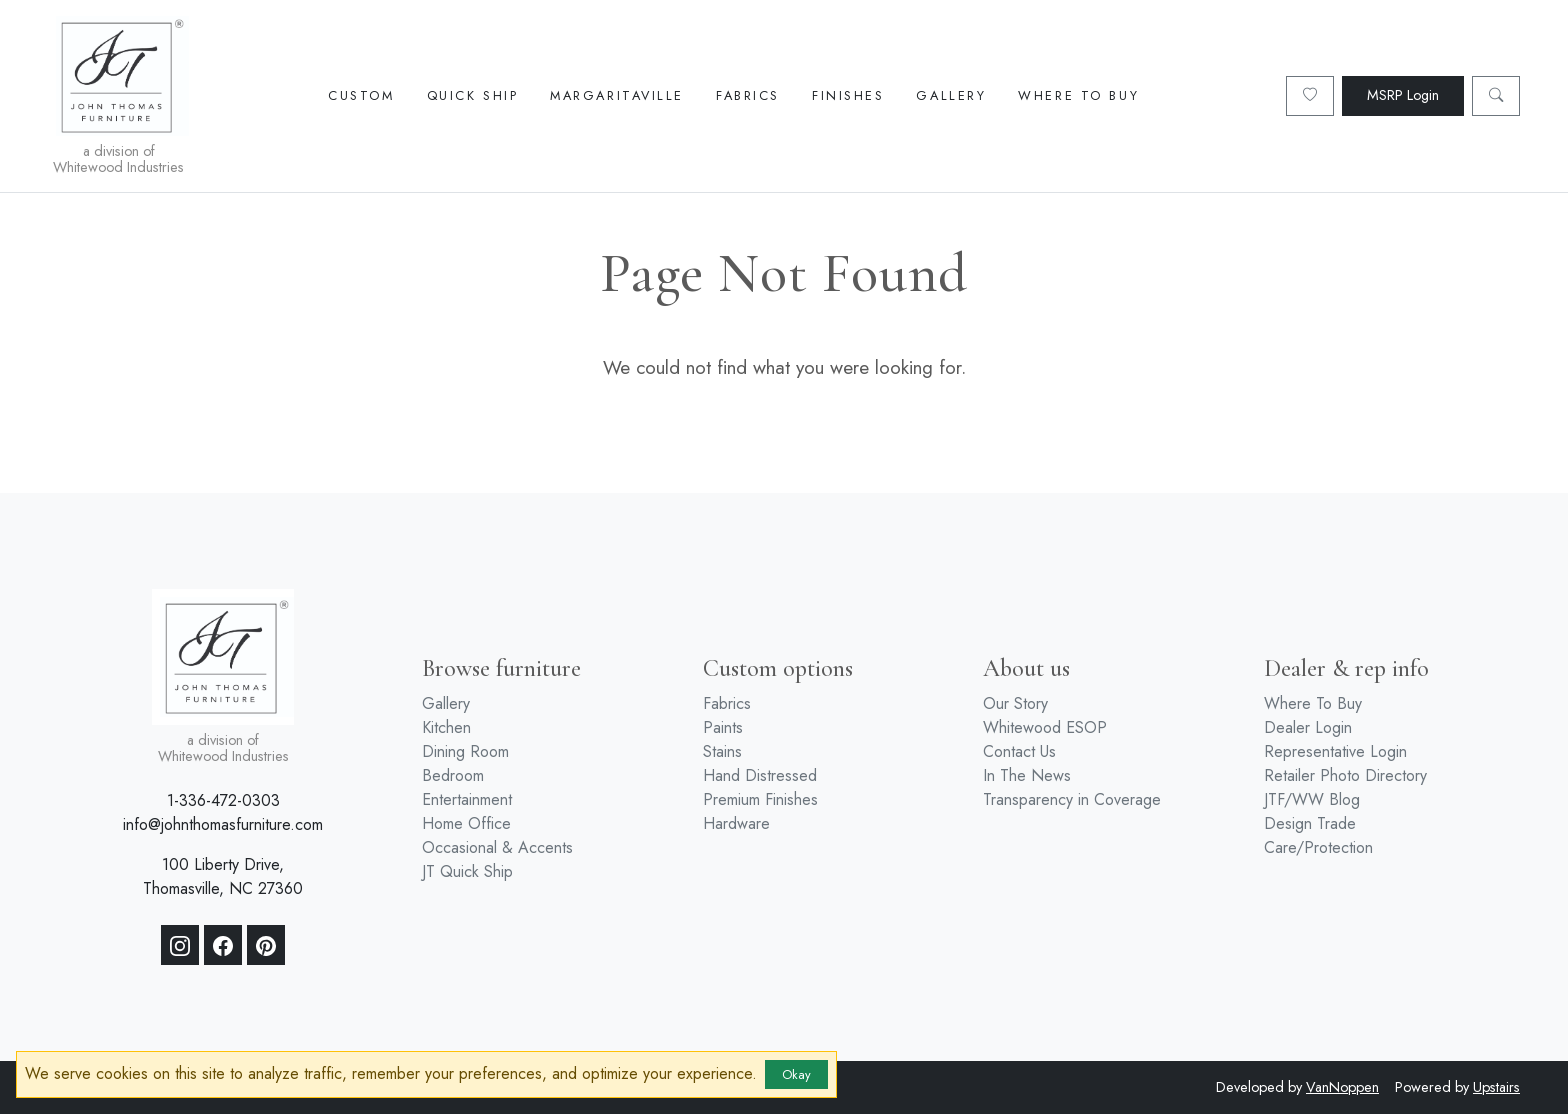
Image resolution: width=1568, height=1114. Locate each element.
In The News (1027, 775)
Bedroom (453, 775)
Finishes (848, 95)
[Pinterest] (266, 945)
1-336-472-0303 (223, 800)
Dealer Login (1308, 727)
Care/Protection (1318, 847)
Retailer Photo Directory (1345, 775)
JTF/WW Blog (1312, 799)
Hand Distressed (760, 775)
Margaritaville (617, 95)
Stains (722, 751)
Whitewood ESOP (1045, 727)
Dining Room (465, 751)
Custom (361, 95)
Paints (723, 727)
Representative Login (1335, 751)
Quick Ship (473, 95)
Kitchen (446, 727)
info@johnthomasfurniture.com (223, 824)
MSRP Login (1403, 95)
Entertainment (467, 799)
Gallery (951, 95)
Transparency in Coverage (1072, 799)
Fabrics (748, 95)
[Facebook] (223, 945)
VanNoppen (1342, 1087)
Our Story (1015, 703)
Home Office (466, 823)
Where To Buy (1078, 95)
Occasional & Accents (497, 847)
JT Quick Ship (467, 871)
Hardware (736, 823)
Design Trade (1310, 823)
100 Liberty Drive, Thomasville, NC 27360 (223, 876)
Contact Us (1019, 751)
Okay (796, 1074)
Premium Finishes (760, 799)
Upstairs (1496, 1087)
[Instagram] (180, 945)
